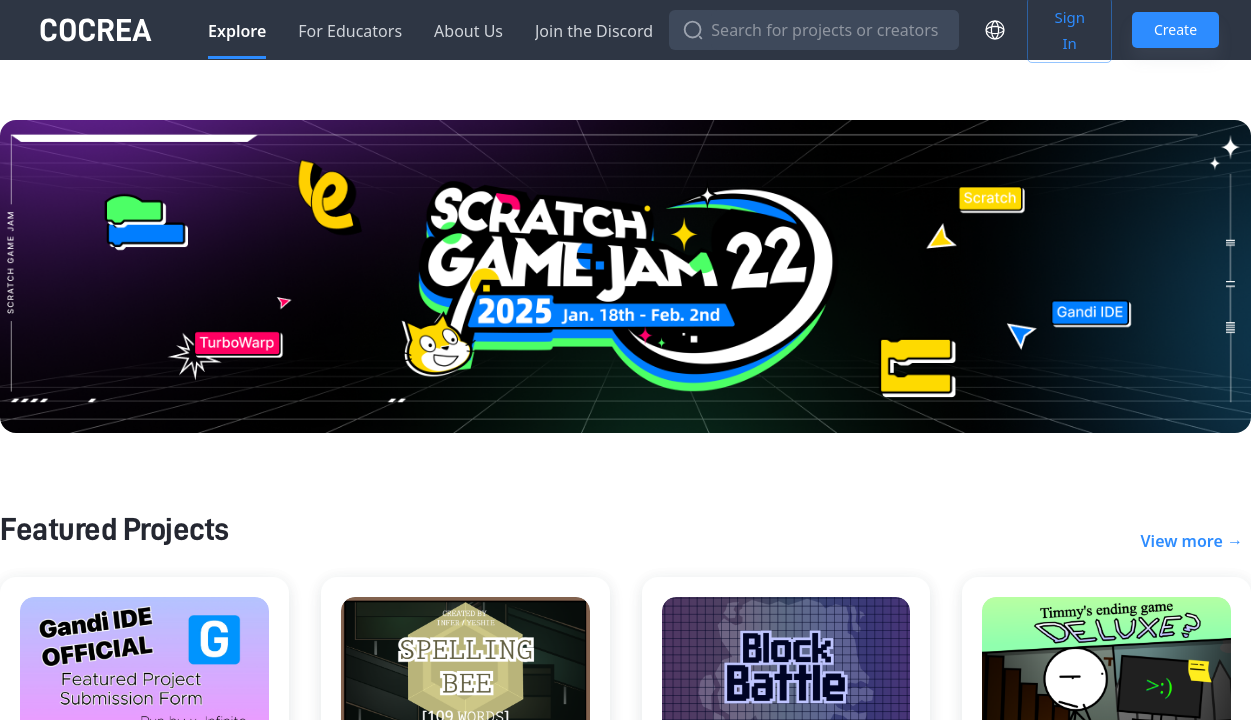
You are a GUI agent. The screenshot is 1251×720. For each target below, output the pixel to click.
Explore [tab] (237, 31)
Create (1175, 30)
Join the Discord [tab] (594, 31)
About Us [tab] (468, 31)
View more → (1192, 541)
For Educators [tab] (350, 31)
